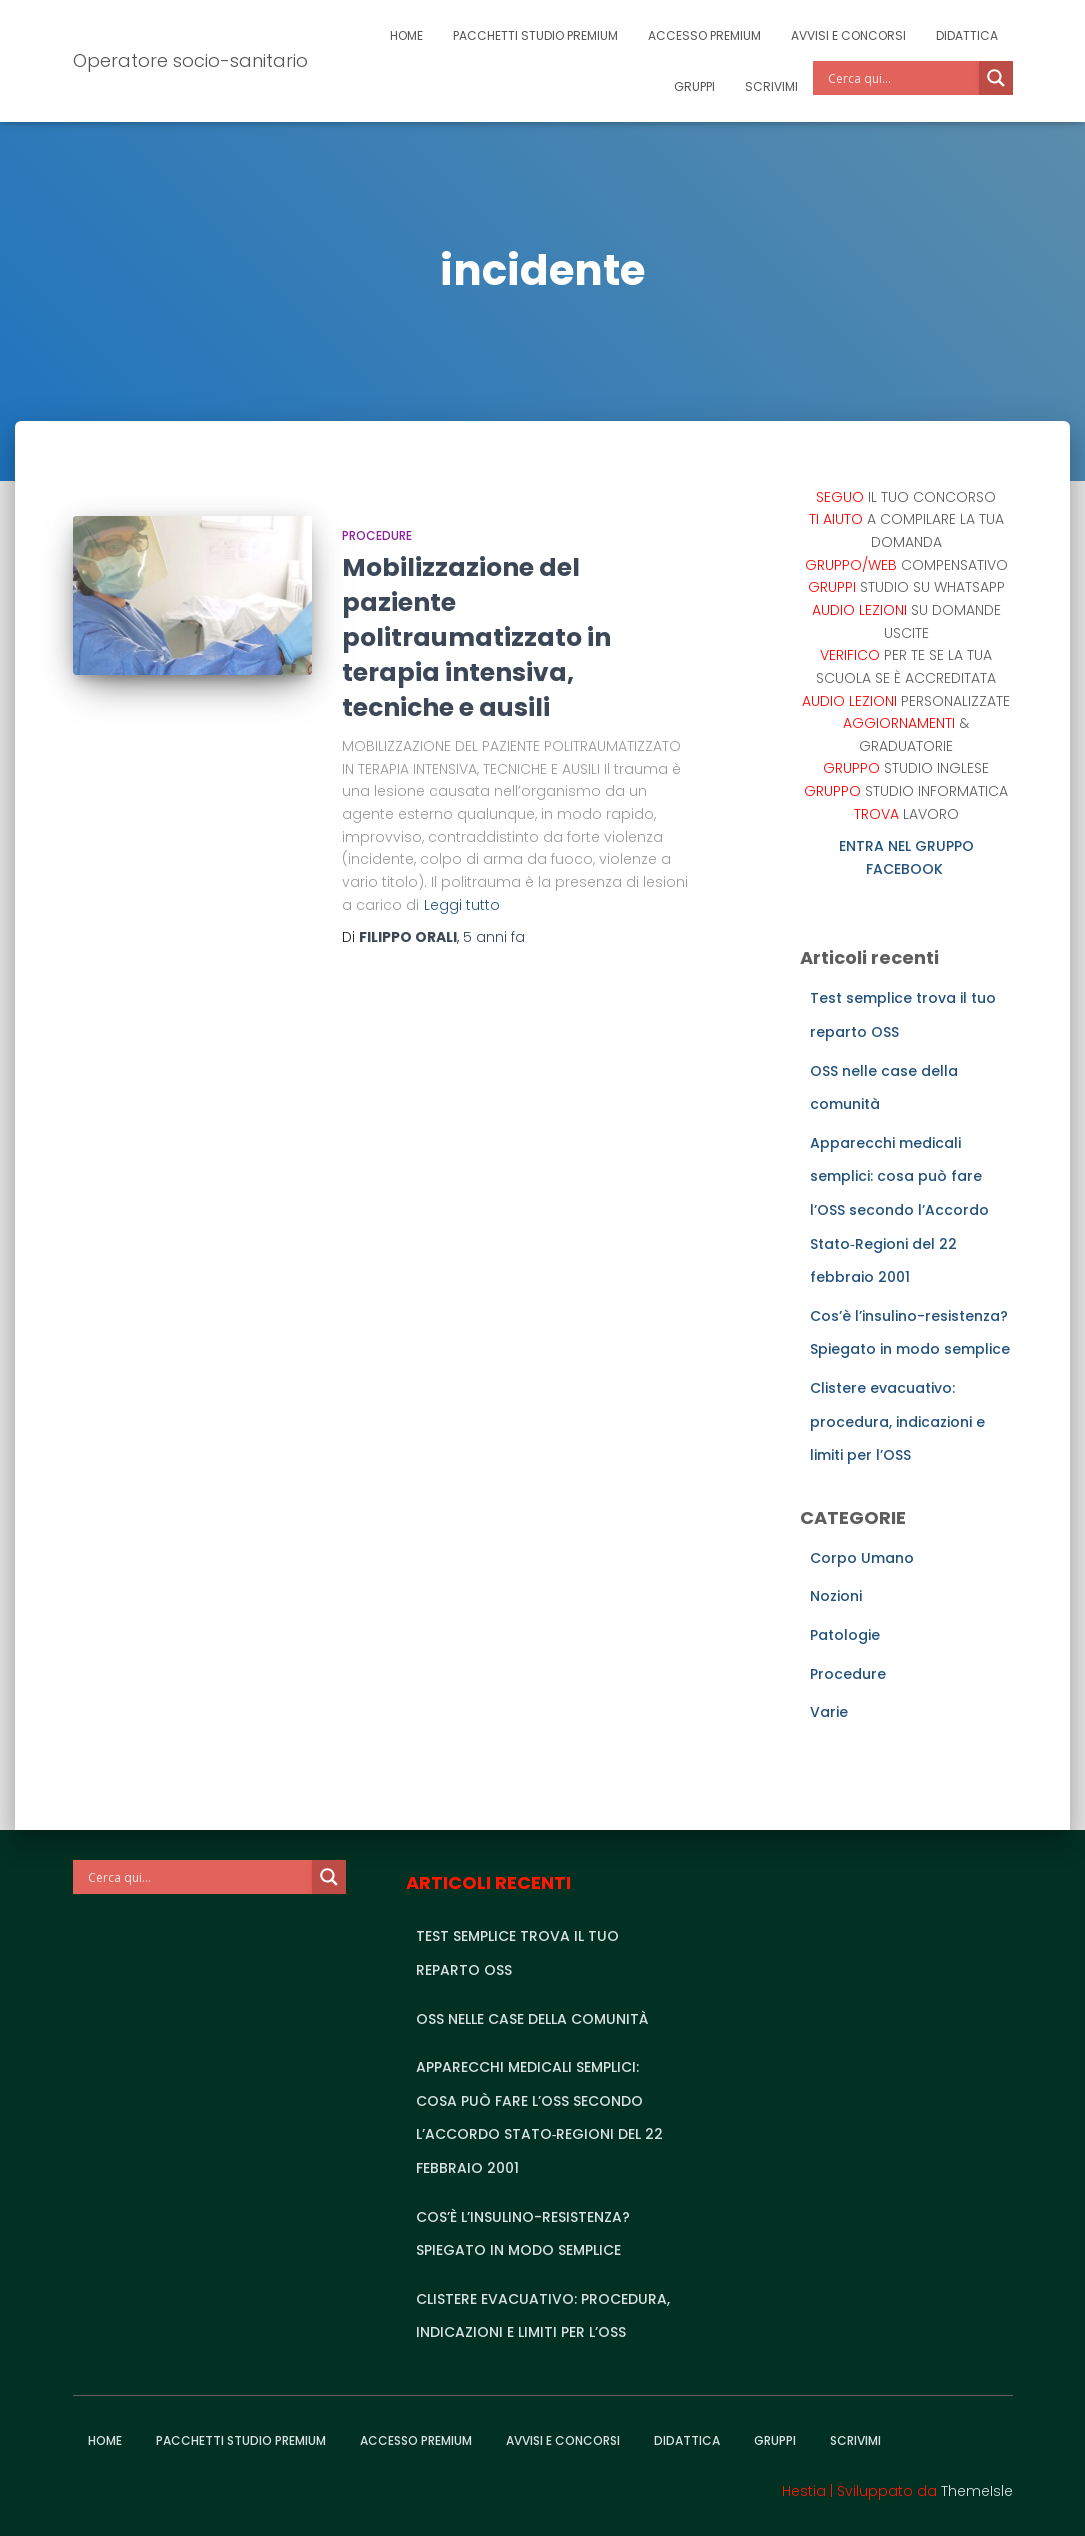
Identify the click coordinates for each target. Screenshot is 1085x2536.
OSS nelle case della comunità (532, 2019)
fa (494, 937)
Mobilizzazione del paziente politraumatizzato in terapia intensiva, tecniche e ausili (476, 637)
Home (406, 35)
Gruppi (694, 86)
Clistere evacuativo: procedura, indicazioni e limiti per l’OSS (897, 1421)
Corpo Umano (862, 1558)
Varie (829, 1712)
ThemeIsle (977, 2491)
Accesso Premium (704, 35)
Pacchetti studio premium (535, 35)
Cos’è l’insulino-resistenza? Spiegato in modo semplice (523, 2234)
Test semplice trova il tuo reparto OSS (517, 1953)
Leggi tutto (462, 905)
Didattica (967, 35)
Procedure (377, 535)
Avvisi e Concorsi (848, 35)
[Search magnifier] (996, 78)
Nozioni (836, 1596)
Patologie (845, 1635)
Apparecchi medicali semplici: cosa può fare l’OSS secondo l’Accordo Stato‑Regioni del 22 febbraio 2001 (899, 1210)
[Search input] (901, 78)
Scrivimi (771, 86)
